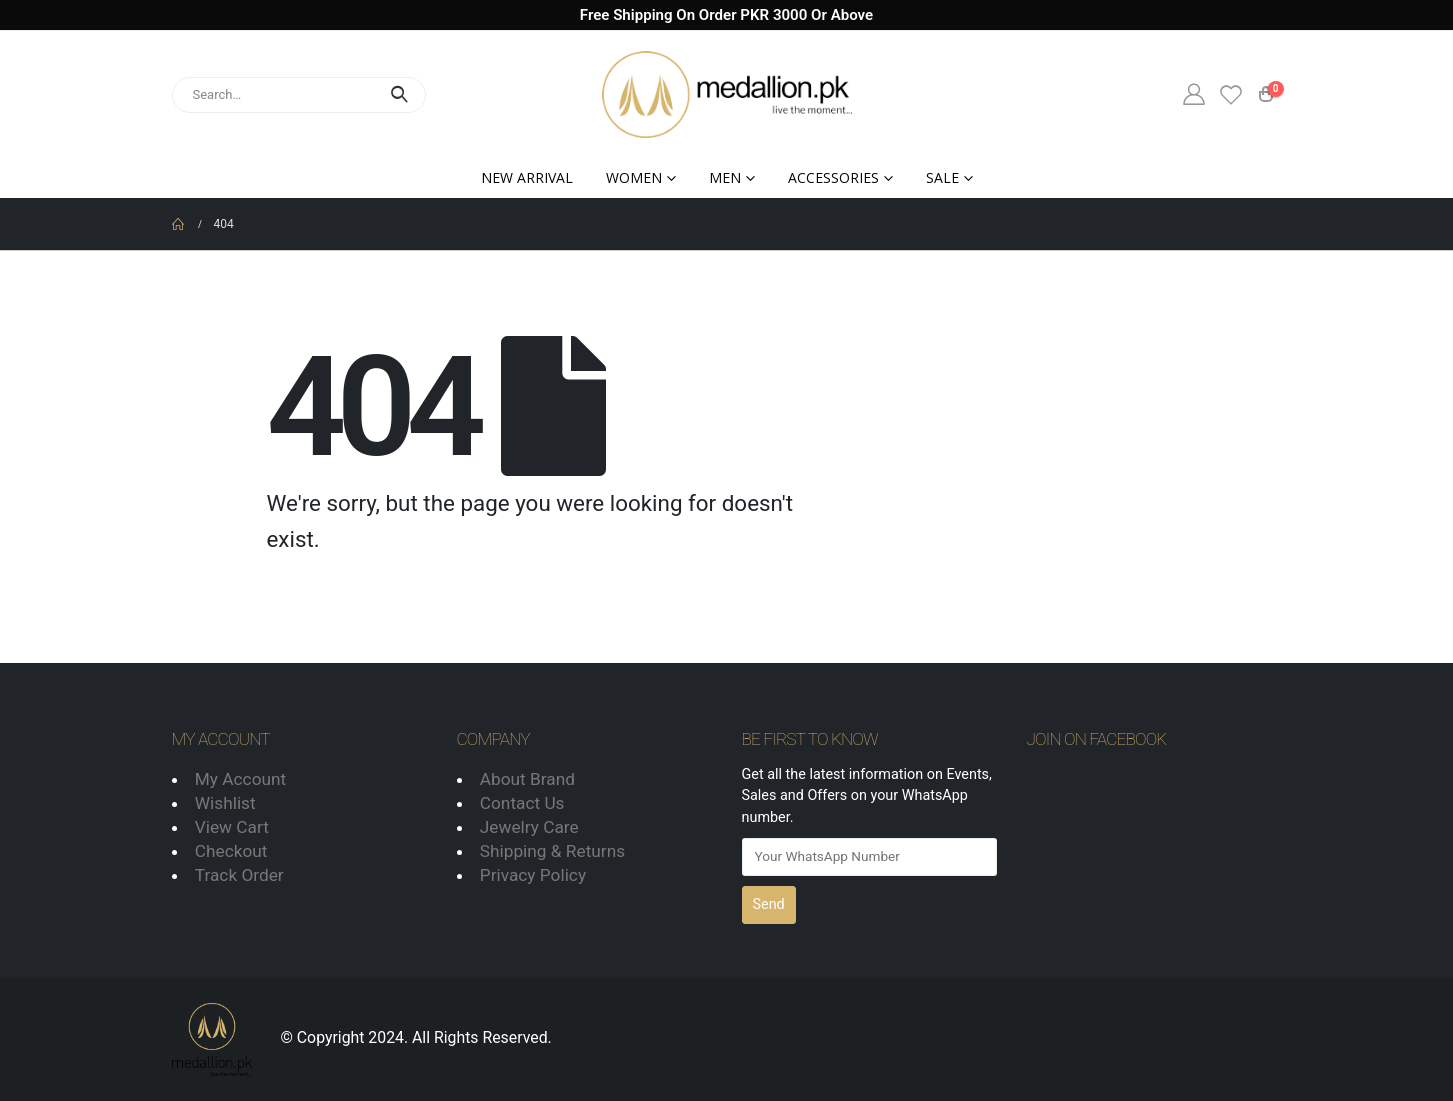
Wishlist (225, 803)
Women (634, 177)
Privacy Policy (533, 875)
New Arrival (527, 177)
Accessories (833, 177)
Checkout (231, 851)
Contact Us (522, 803)
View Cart (232, 827)
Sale (942, 177)
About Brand (527, 779)
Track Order (239, 875)
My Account (240, 779)
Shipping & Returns (552, 851)
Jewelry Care (529, 827)
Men (725, 177)
